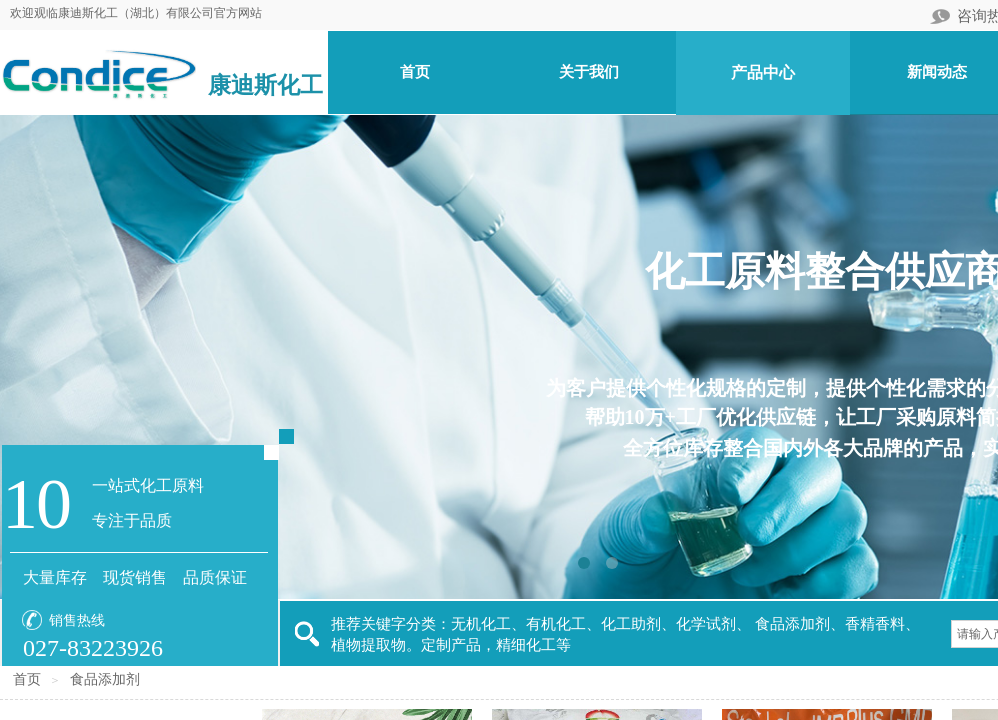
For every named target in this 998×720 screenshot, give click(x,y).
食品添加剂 (105, 679)
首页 (27, 679)
